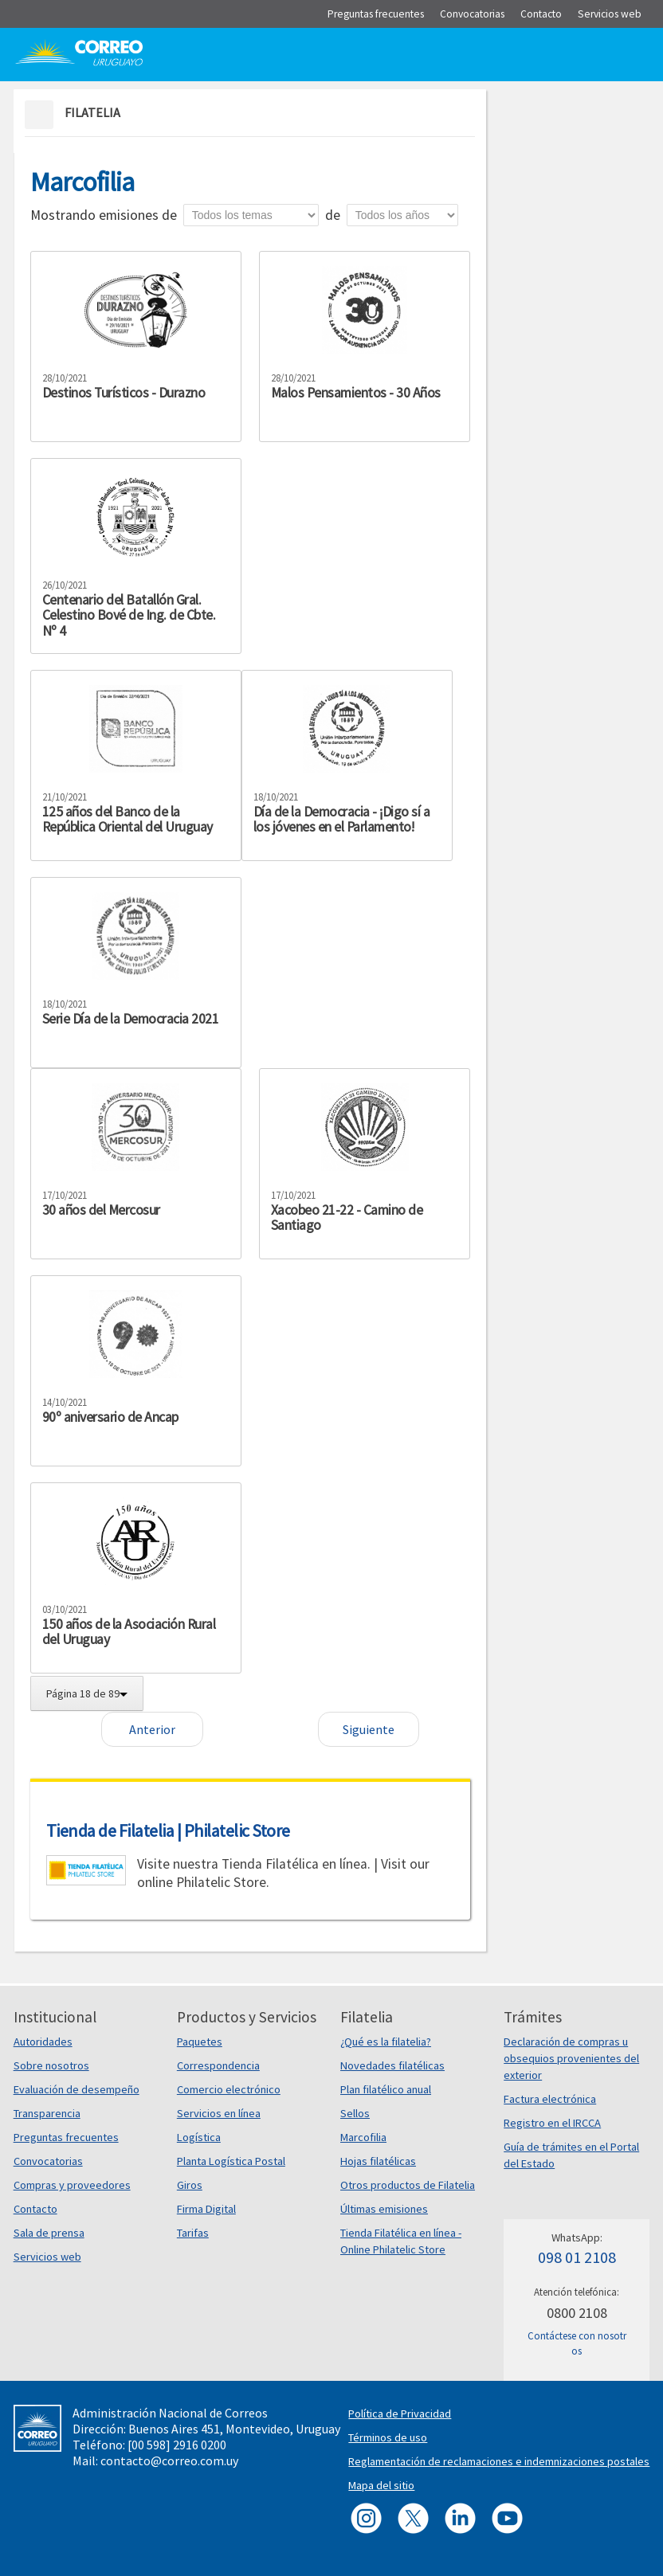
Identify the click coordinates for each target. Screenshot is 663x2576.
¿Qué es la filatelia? (385, 2041)
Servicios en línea (219, 2113)
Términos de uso (387, 2437)
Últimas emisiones (384, 2209)
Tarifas (193, 2233)
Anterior (152, 1729)
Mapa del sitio (381, 2485)
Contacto (35, 2209)
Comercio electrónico (228, 2089)
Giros (189, 2185)
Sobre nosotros (51, 2065)
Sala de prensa (49, 2233)
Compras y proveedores (72, 2185)
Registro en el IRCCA (552, 2123)
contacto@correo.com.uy (169, 2460)
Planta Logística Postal (231, 2161)
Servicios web (47, 2256)
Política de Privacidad (399, 2413)
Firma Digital (206, 2209)
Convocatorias (48, 2161)
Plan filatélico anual (385, 2089)
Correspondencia (218, 2065)
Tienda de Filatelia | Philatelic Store (168, 1830)
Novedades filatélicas (392, 2065)
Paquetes (199, 2041)
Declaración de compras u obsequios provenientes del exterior (571, 2058)
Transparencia (47, 2113)
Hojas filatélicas (378, 2161)
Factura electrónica (550, 2099)
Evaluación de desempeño (76, 2089)
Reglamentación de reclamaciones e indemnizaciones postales (498, 2461)
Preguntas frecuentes (66, 2137)
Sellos (355, 2113)
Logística (199, 2137)
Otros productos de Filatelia (407, 2185)
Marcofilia (363, 2137)
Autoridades (43, 2041)
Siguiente (368, 1729)
